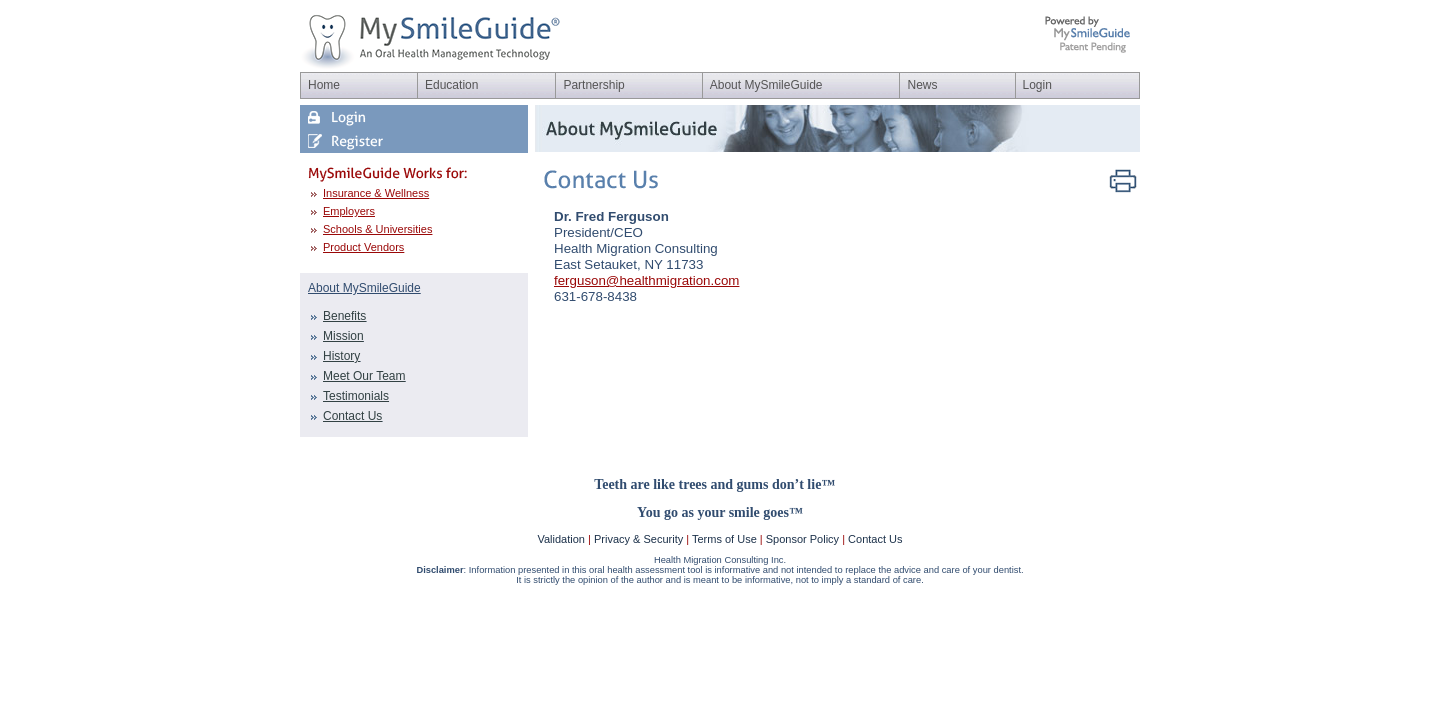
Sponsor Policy (802, 539)
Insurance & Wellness (376, 193)
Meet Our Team (364, 376)
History (341, 356)
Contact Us (352, 416)
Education (451, 85)
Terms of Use (724, 539)
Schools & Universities (377, 229)
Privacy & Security (638, 539)
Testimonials (356, 396)
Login (1037, 85)
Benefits (344, 316)
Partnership (593, 85)
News (922, 85)
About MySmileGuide (766, 85)
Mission (343, 336)
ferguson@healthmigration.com (646, 280)
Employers (349, 211)
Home (324, 85)
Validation (561, 539)
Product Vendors (363, 247)
